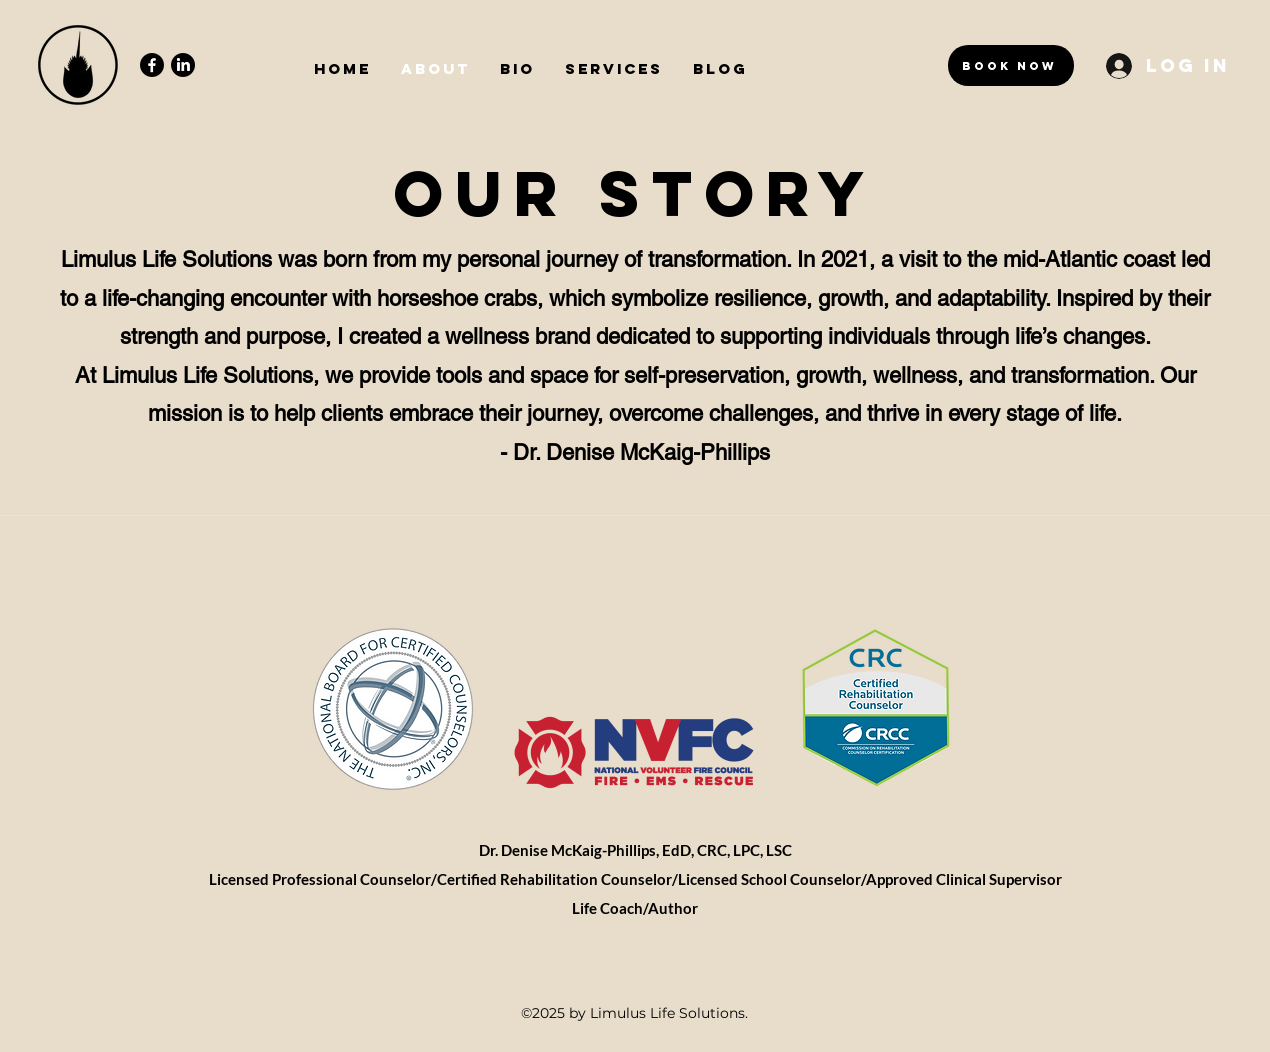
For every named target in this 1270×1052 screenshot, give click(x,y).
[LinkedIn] (183, 65)
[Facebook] (152, 65)
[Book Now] (1011, 65)
